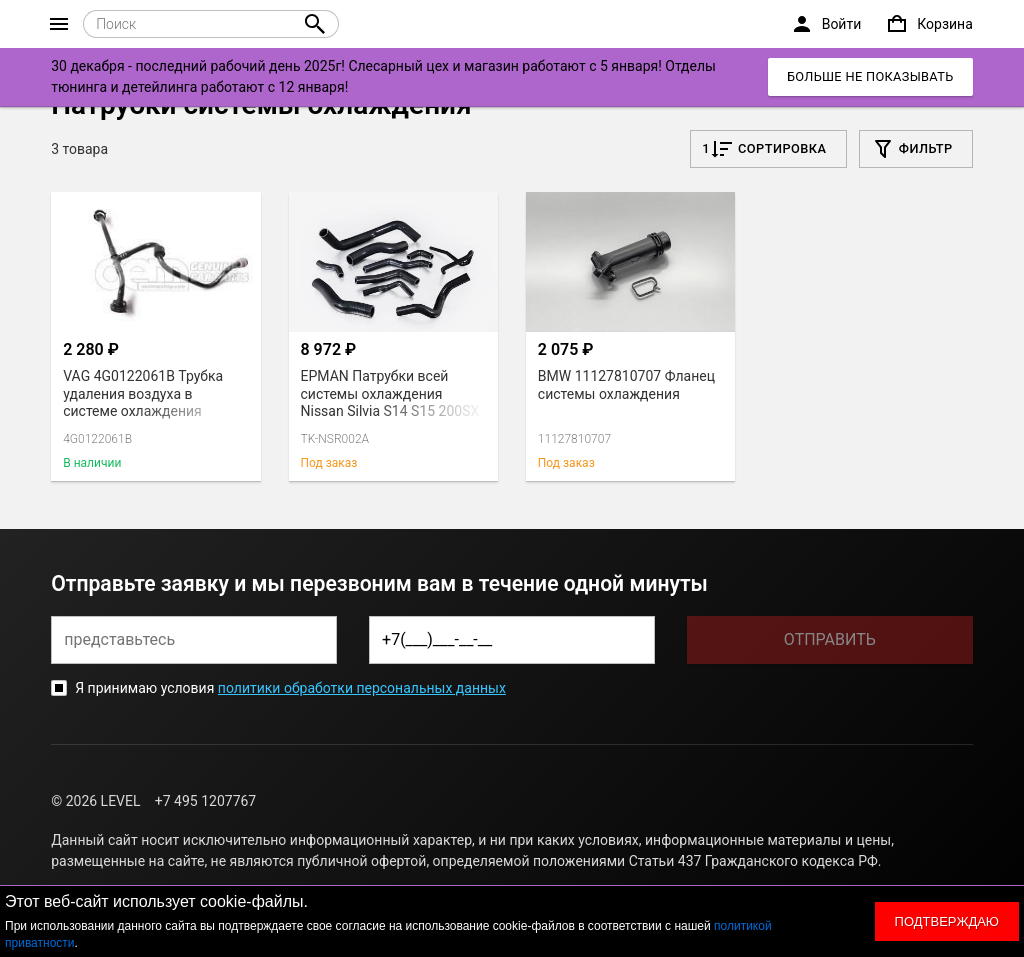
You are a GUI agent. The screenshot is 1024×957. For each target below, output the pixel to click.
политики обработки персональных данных (362, 688)
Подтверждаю (947, 921)
